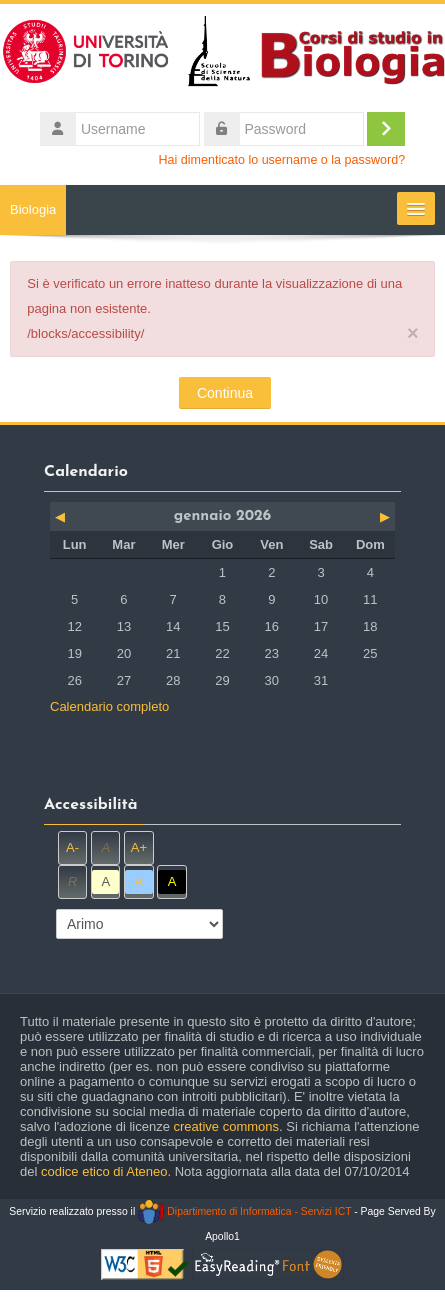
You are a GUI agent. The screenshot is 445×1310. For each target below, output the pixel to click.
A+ (139, 847)
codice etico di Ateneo (104, 1171)
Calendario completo (109, 706)
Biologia (33, 209)
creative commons (226, 1126)
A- (72, 847)
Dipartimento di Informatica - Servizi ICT (244, 1211)
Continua (225, 393)
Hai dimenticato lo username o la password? (282, 160)
